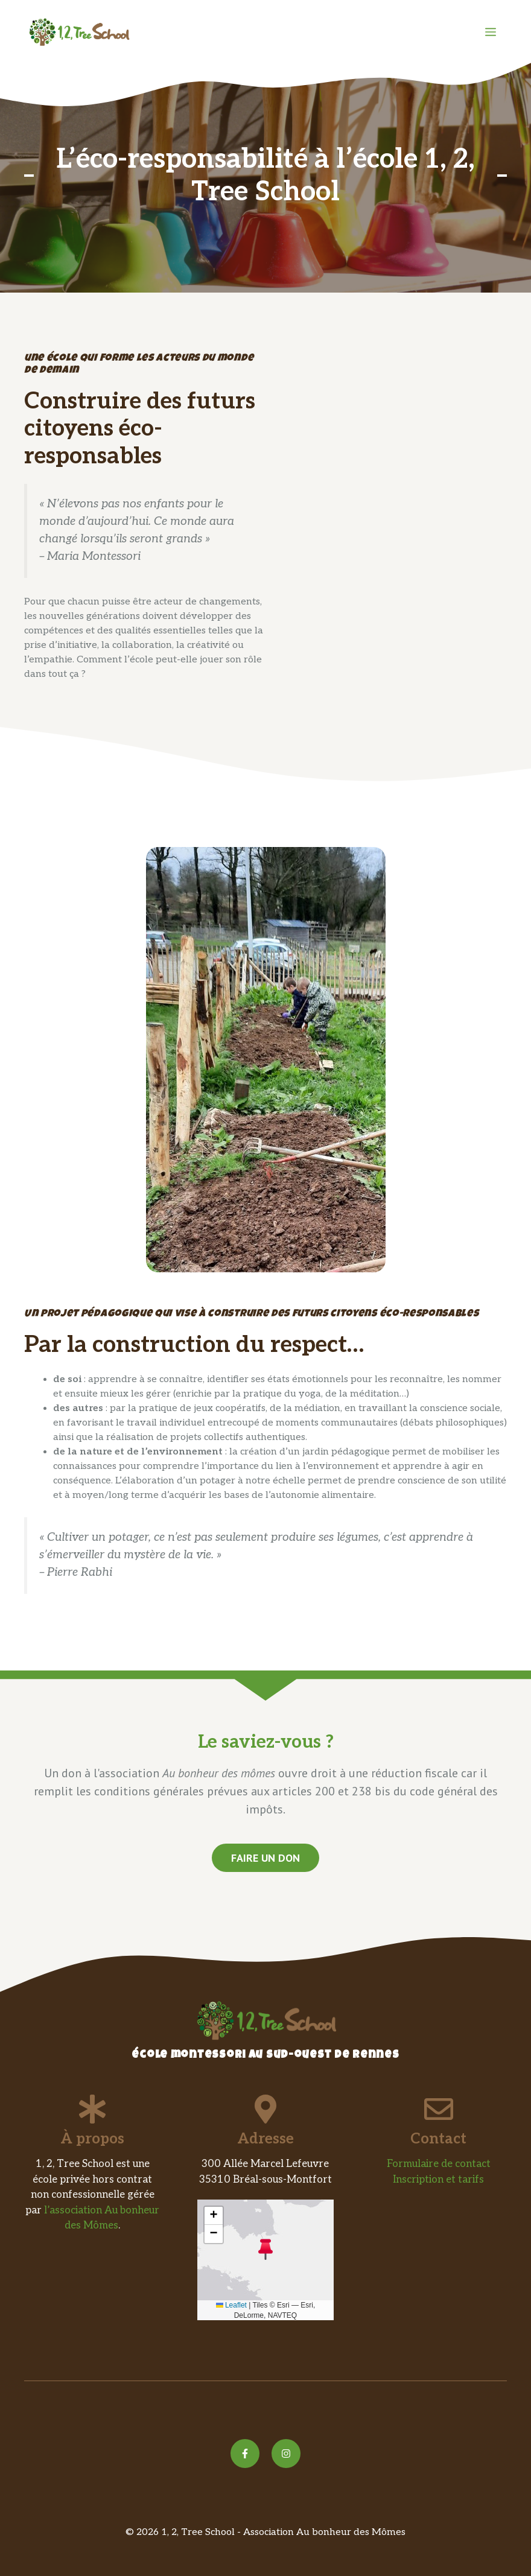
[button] (265, 2249)
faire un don (265, 1858)
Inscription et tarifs (438, 2180)
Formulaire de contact (439, 2164)
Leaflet (231, 2305)
